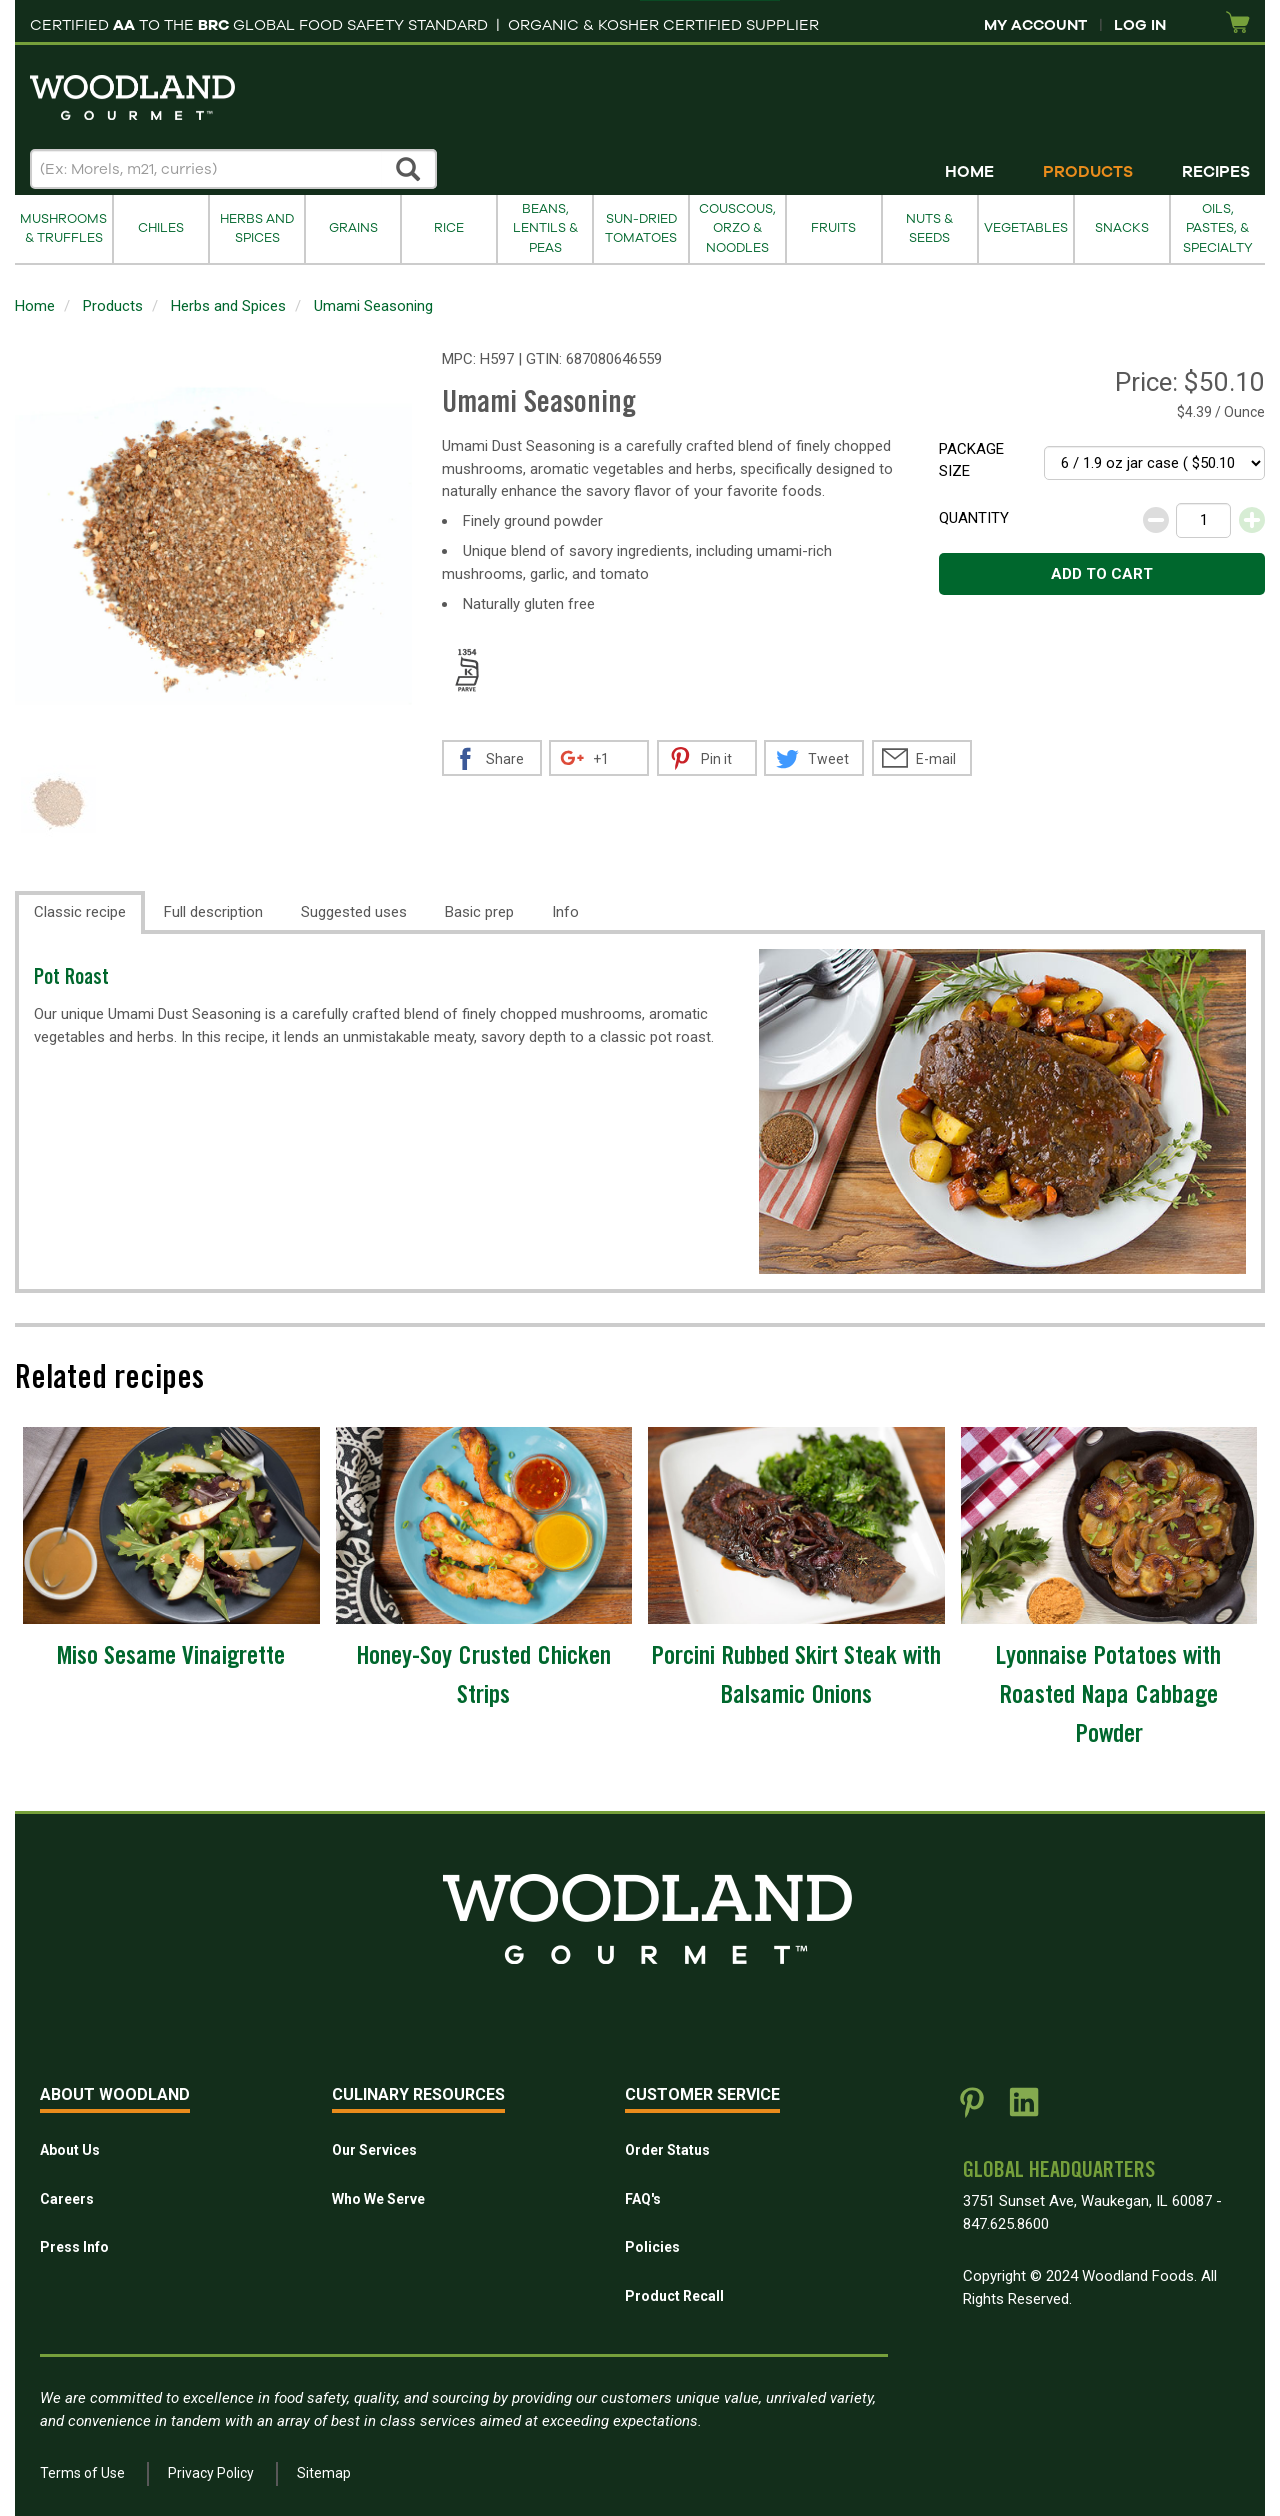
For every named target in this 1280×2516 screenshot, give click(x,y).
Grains (353, 228)
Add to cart (1102, 574)
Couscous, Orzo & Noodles (737, 228)
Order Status (667, 2150)
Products (1088, 172)
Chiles (161, 228)
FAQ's (643, 2199)
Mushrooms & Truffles (63, 228)
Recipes (1216, 172)
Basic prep (479, 912)
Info (565, 912)
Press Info (74, 2247)
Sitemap (324, 2473)
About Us (70, 2150)
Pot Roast (71, 979)
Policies (652, 2247)
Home (969, 172)
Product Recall (674, 2296)
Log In (1140, 25)
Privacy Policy (211, 2473)
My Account (1035, 25)
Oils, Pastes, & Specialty (1218, 228)
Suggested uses (354, 912)
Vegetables (1026, 228)
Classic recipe (80, 912)
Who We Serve (378, 2199)
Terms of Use (82, 2473)
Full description (213, 912)
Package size (971, 460)
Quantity (974, 518)
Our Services (374, 2150)
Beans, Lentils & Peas (545, 228)
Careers (67, 2199)
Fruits (833, 228)
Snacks (1122, 228)
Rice (449, 228)
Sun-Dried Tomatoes (641, 228)
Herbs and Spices (257, 228)
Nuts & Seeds (929, 228)
